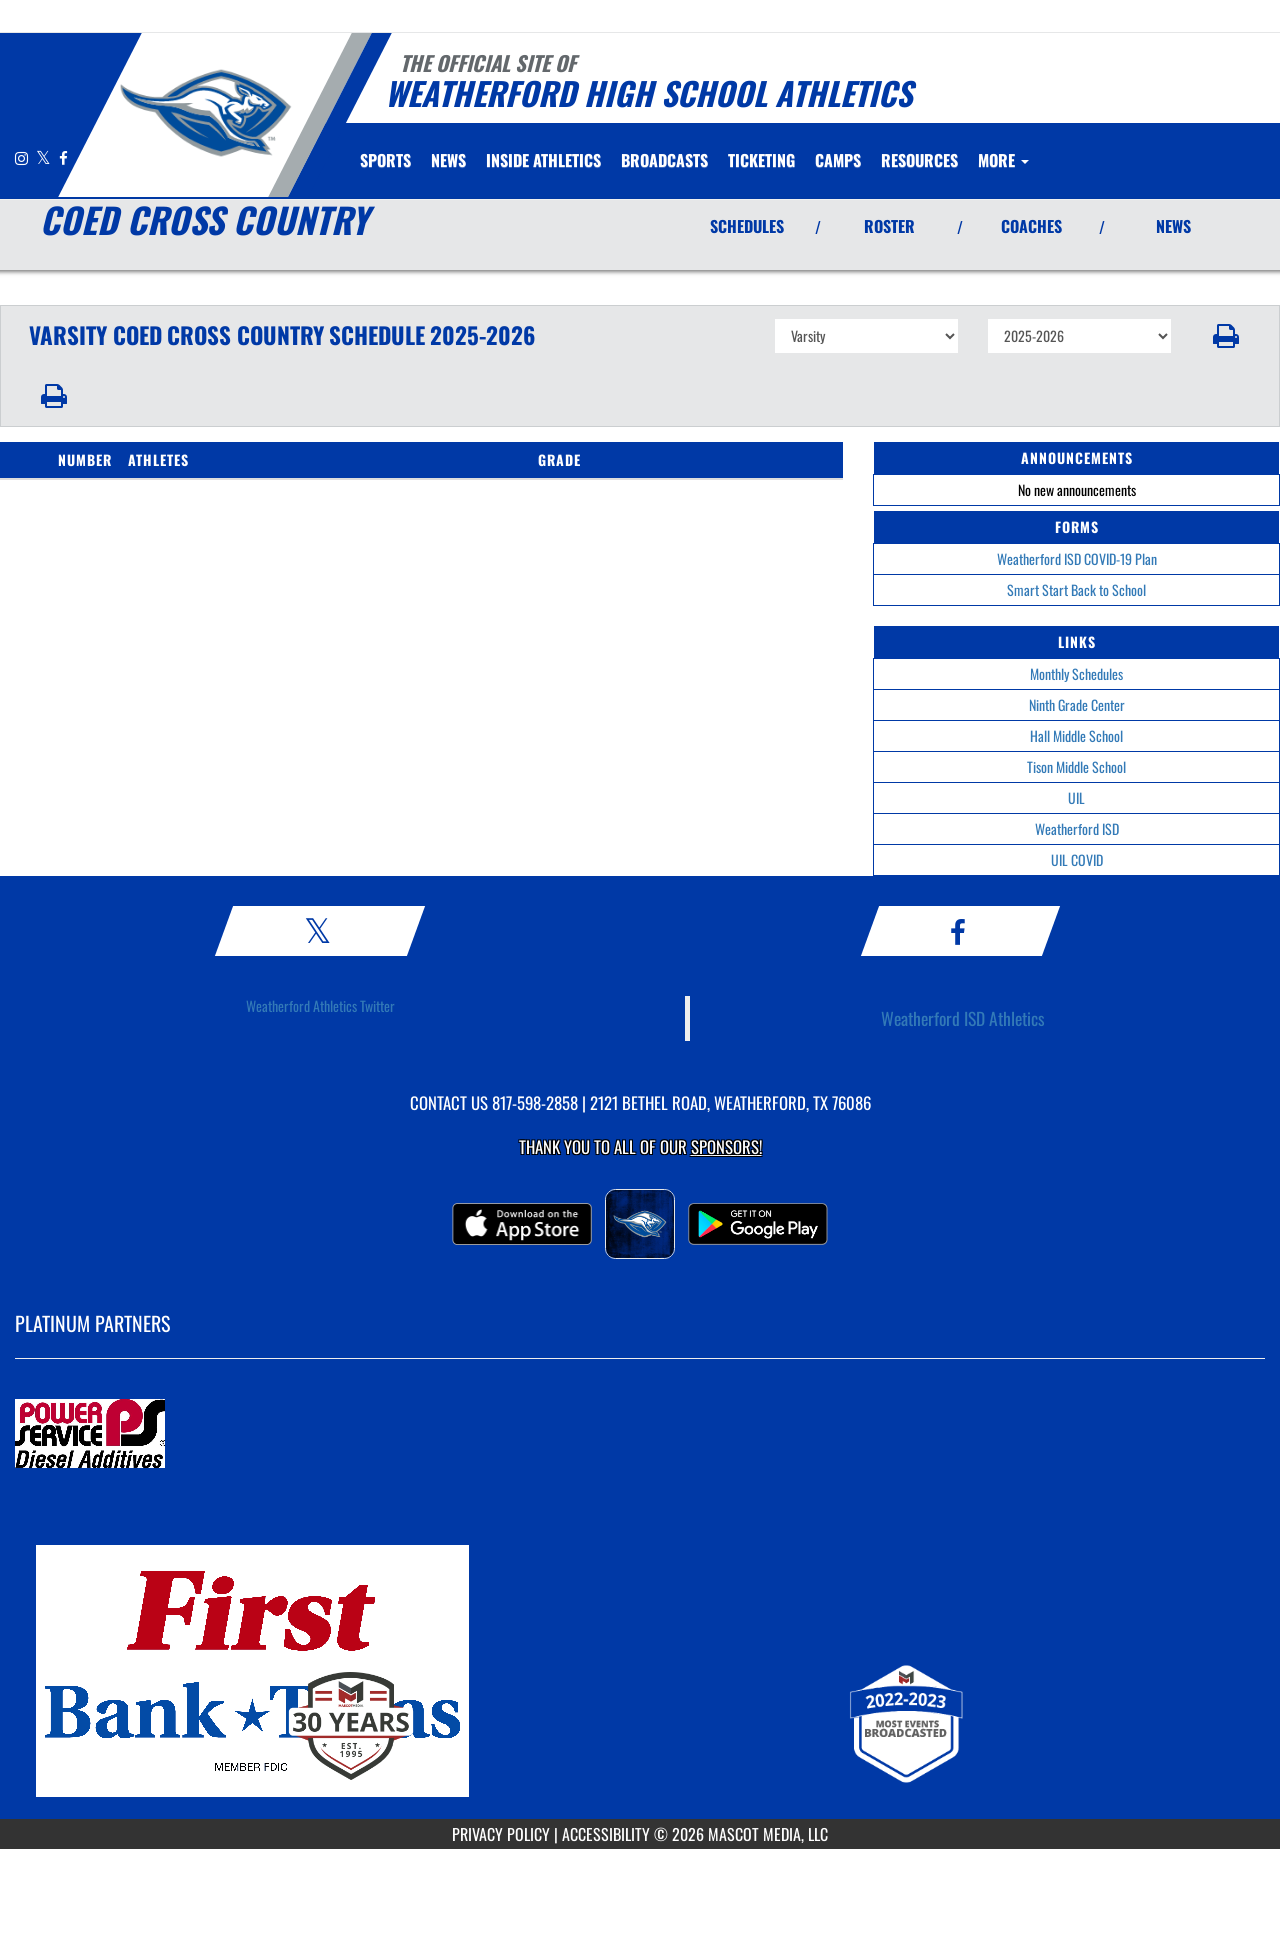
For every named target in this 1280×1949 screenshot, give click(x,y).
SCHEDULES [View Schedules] (747, 226)
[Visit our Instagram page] (23, 157)
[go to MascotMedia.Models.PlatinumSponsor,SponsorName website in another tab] (640, 1435)
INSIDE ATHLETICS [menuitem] (543, 160)
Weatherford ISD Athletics (963, 1018)
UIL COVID (1077, 859)
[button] (1226, 336)
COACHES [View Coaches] (1031, 226)
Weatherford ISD (1077, 828)
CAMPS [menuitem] (838, 160)
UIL (1076, 797)
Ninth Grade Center (1077, 704)
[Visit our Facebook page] (63, 157)
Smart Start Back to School (1076, 589)
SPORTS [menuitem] (385, 160)
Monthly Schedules (1076, 673)
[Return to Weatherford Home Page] (205, 113)
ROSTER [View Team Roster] (889, 226)
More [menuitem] (1003, 160)
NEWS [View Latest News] (1173, 226)
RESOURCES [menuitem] (919, 160)
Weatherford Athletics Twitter (320, 1005)
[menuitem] (448, 160)
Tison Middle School (1076, 766)
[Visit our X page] (45, 157)
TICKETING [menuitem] (761, 160)
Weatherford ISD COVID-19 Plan (1077, 558)
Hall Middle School (1076, 735)
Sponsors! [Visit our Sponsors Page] (726, 1146)
